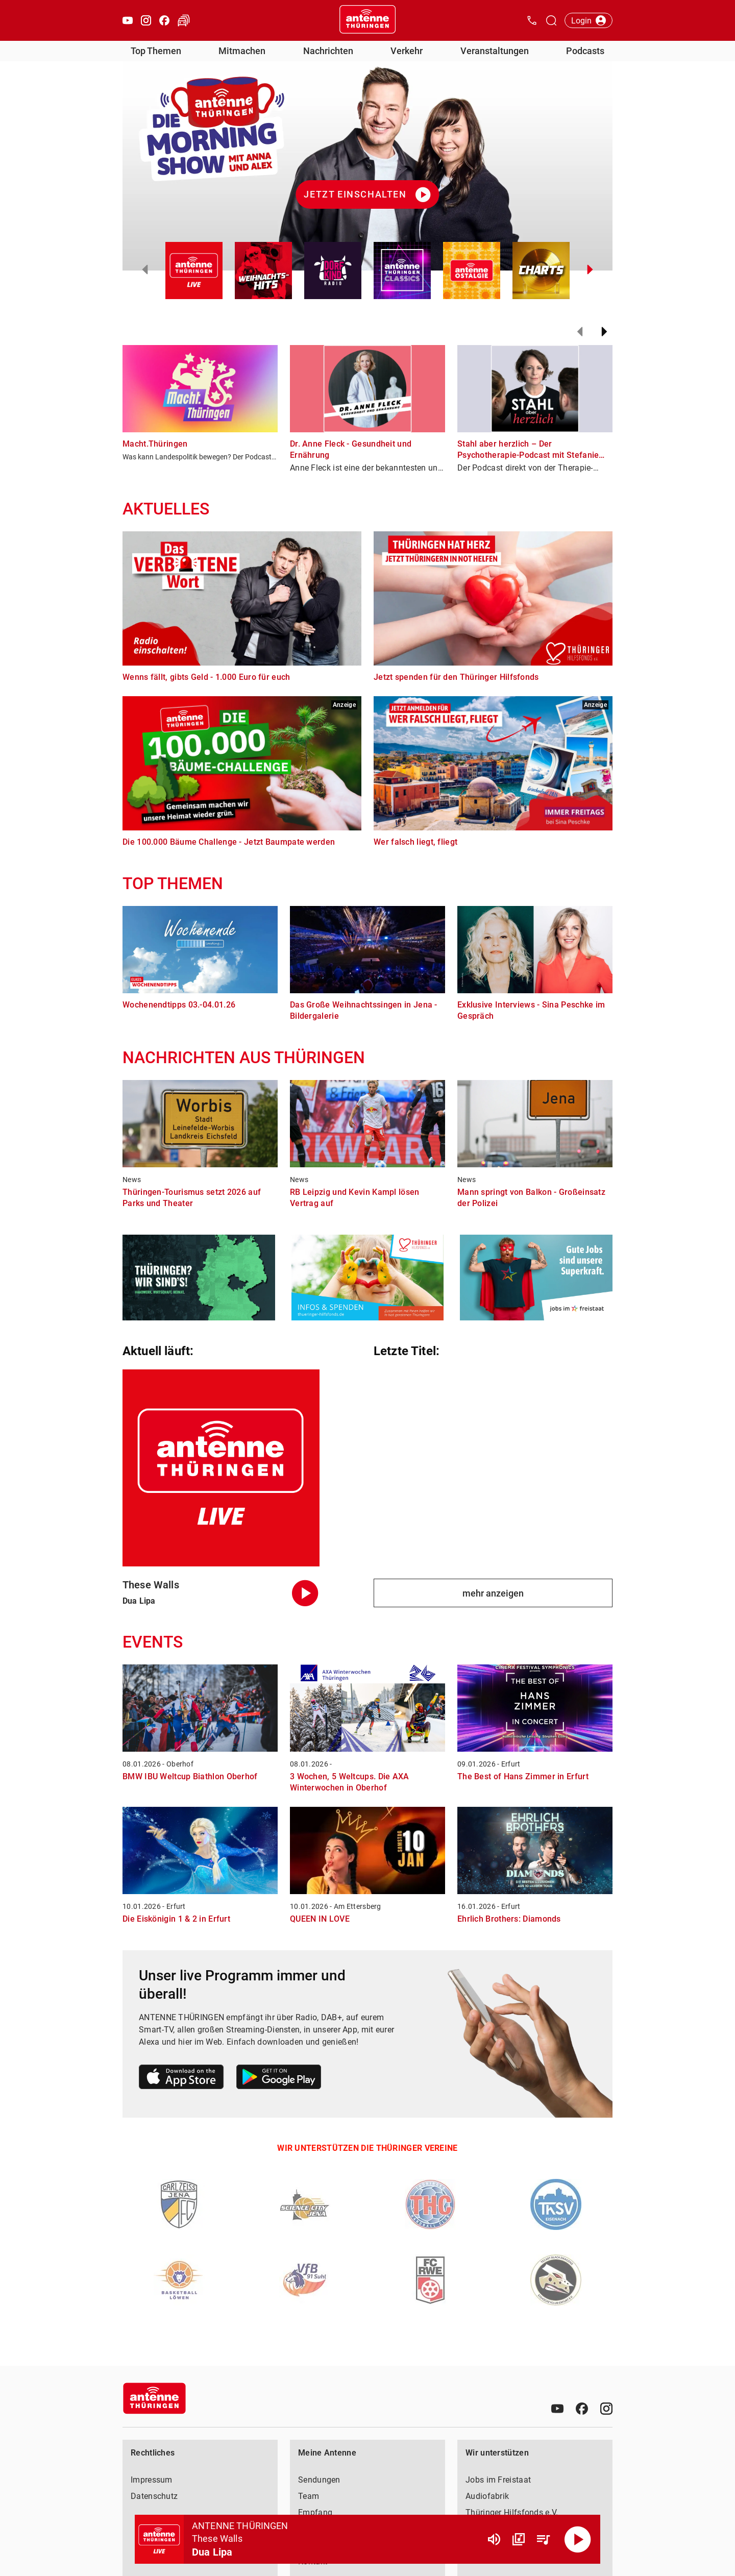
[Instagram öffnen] (146, 20)
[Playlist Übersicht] (543, 2539)
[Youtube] (557, 2408)
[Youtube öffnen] (127, 20)
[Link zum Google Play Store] (278, 2079)
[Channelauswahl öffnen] (551, 20)
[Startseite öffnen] (367, 20)
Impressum (152, 2480)
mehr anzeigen (493, 1593)
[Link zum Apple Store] (181, 2079)
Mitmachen (241, 50)
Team (308, 2496)
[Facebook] (582, 2408)
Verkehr (406, 50)
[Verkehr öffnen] (184, 20)
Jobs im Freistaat (498, 2480)
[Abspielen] (578, 2539)
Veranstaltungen (494, 50)
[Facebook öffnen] (164, 20)
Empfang (315, 2512)
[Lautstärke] (494, 2539)
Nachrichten (328, 50)
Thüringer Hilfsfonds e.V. (511, 2512)
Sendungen (319, 2480)
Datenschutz (154, 2496)
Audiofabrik (487, 2496)
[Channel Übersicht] (518, 2539)
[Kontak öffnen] (532, 20)
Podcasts (585, 50)
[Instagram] (606, 2408)
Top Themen (156, 50)
